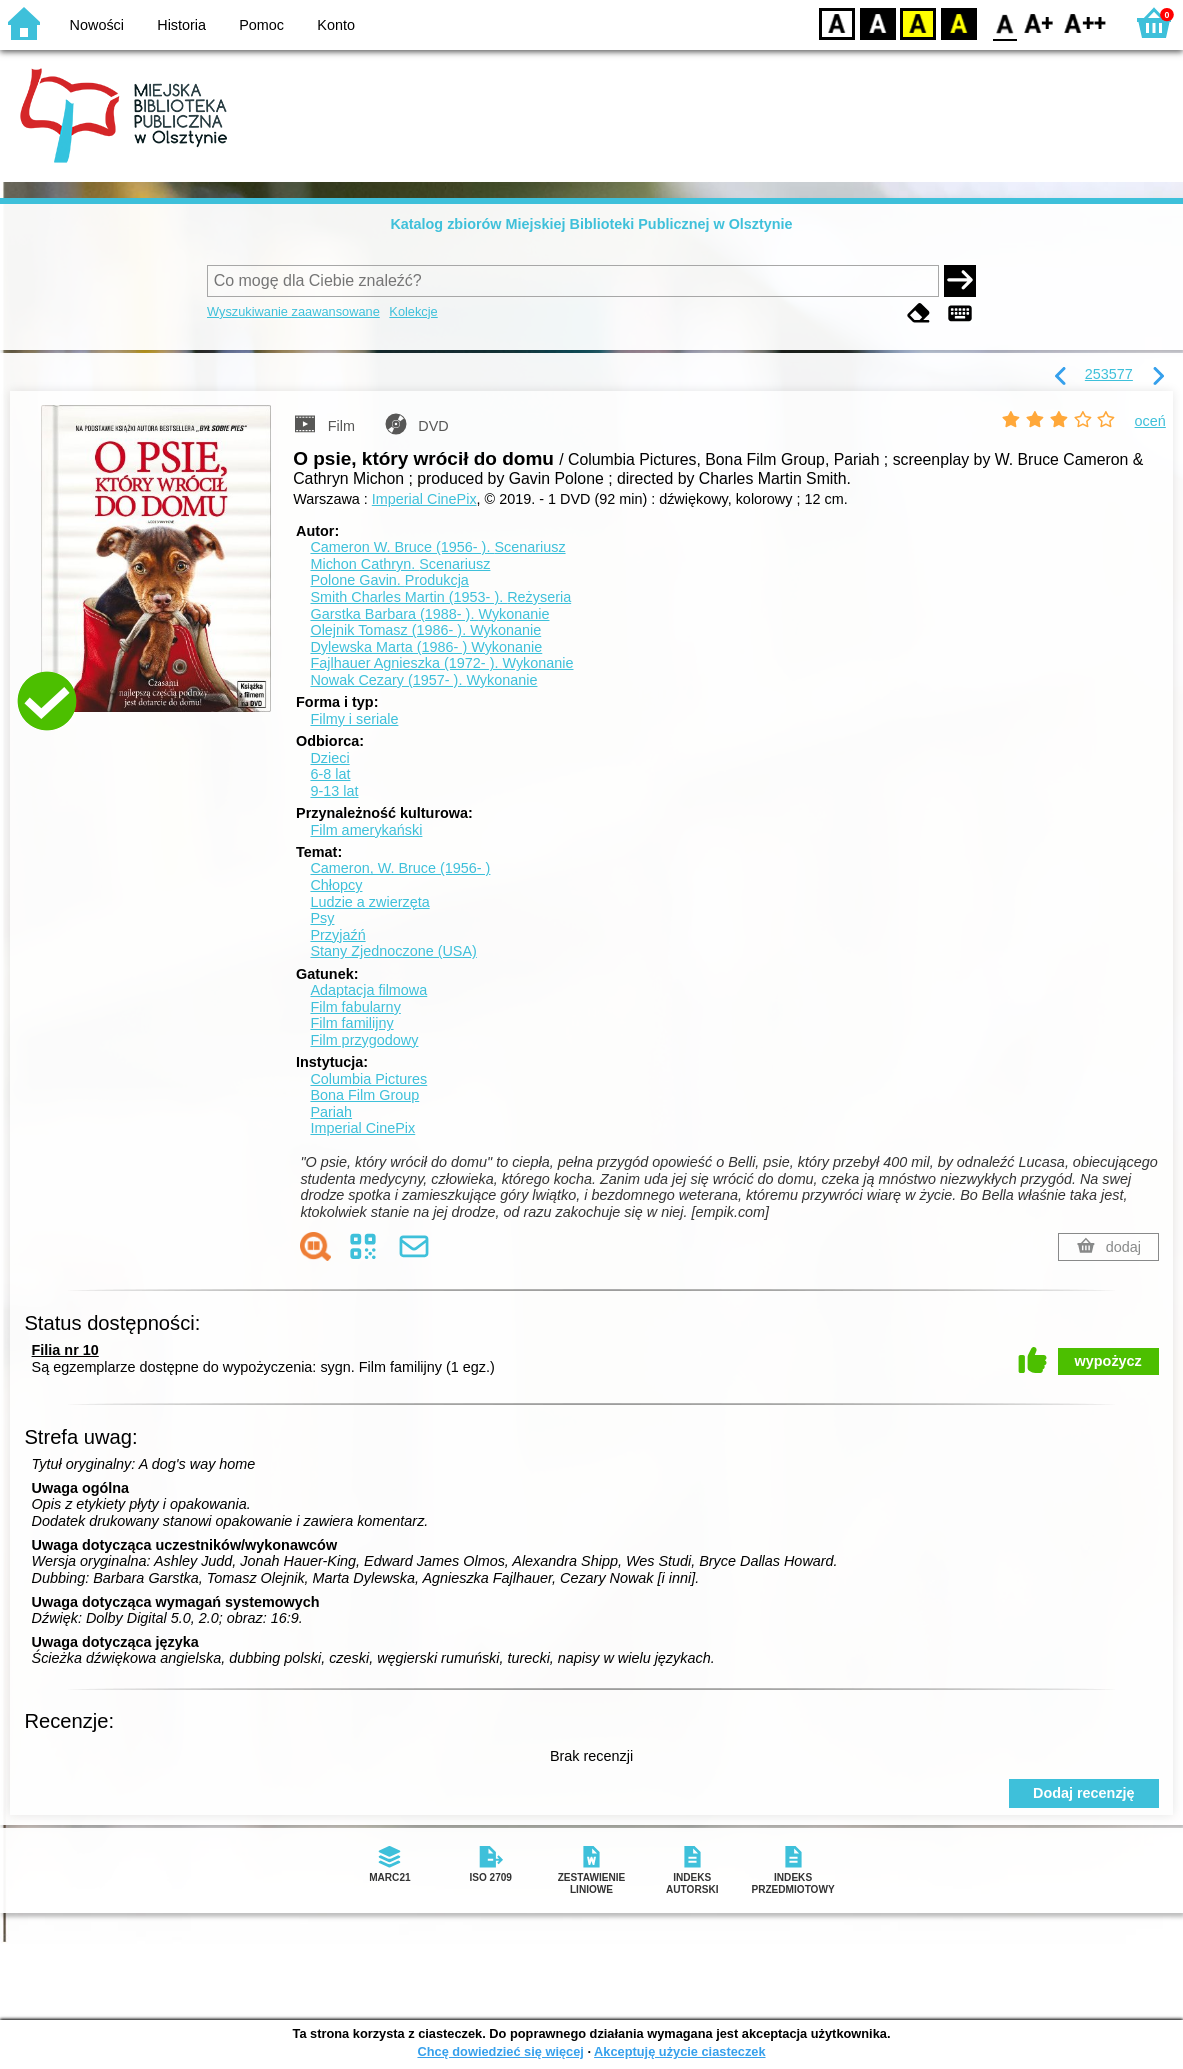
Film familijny (351, 1023)
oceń (1150, 421)
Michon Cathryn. (400, 564)
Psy (322, 918)
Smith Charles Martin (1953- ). (440, 597)
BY (958, 22)
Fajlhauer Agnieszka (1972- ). (441, 663)
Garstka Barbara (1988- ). (429, 614)
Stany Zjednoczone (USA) (393, 951)
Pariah (331, 1112)
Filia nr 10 (65, 1350)
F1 (1039, 22)
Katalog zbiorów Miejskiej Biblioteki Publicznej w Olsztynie (591, 224)
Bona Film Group (364, 1095)
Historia (181, 25)
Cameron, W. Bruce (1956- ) (400, 868)
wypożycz (1108, 1361)
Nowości (97, 25)
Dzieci (329, 758)
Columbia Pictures (368, 1079)
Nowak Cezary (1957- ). (423, 680)
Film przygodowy (364, 1040)
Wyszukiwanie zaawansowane (293, 311)
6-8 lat (330, 774)
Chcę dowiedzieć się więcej (500, 2051)
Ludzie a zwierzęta (369, 902)
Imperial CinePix (424, 499)
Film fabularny (355, 1007)
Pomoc (261, 25)
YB (917, 22)
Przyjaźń (337, 935)
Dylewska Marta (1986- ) (426, 647)
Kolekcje (413, 311)
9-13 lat (334, 791)
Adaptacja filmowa (368, 990)
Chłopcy (336, 885)
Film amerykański (366, 830)
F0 (1004, 22)
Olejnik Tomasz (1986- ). (425, 630)
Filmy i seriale (354, 719)
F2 (1085, 22)
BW (878, 22)
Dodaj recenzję (1084, 1793)
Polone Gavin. (389, 580)
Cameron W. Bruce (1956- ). (437, 547)
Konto (336, 25)
